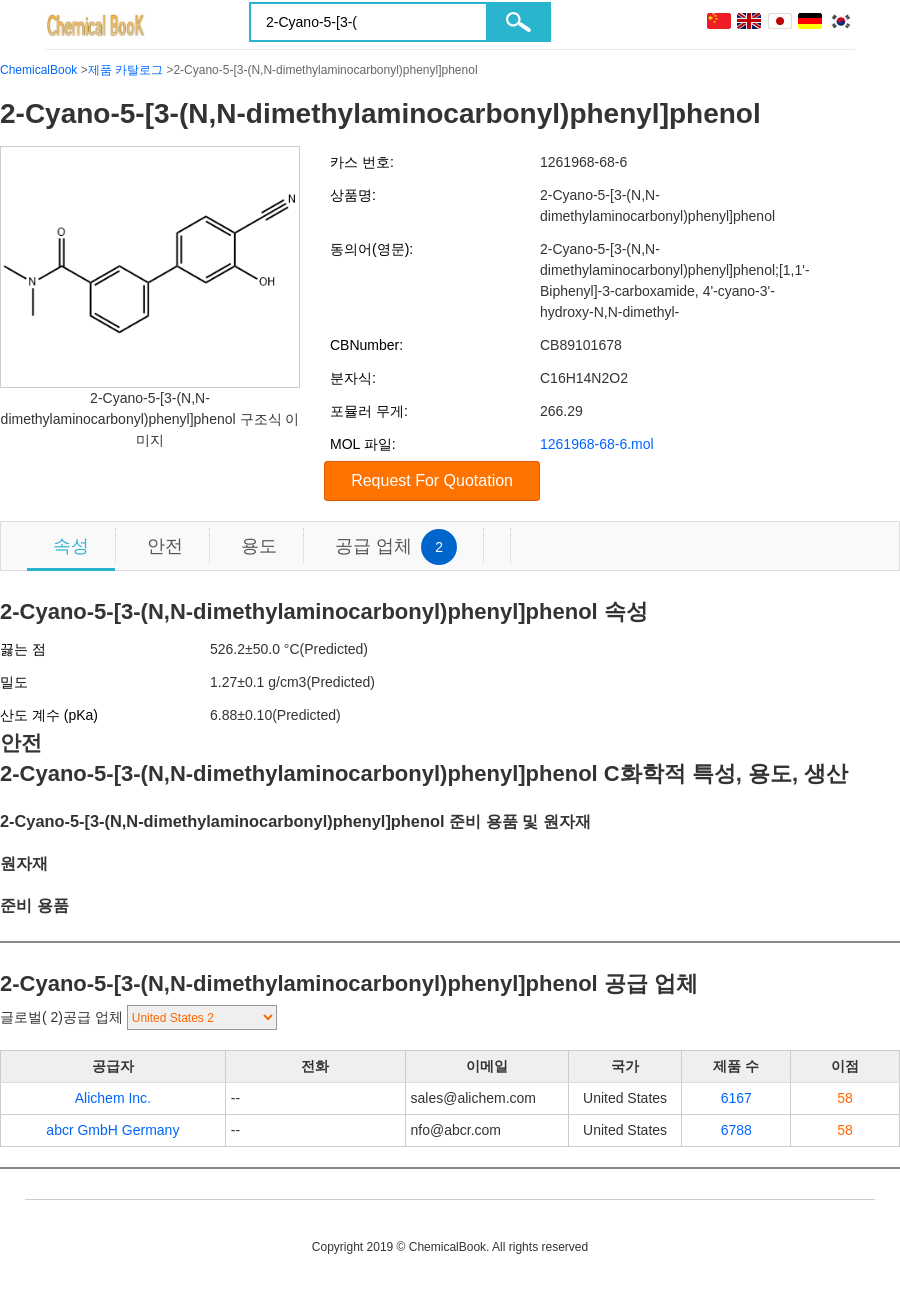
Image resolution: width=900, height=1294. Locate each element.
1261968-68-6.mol (597, 444)
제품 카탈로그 (125, 70)
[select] (202, 1017)
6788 (736, 1130)
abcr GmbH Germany (112, 1130)
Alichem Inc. (113, 1098)
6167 (736, 1098)
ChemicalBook (38, 70)
